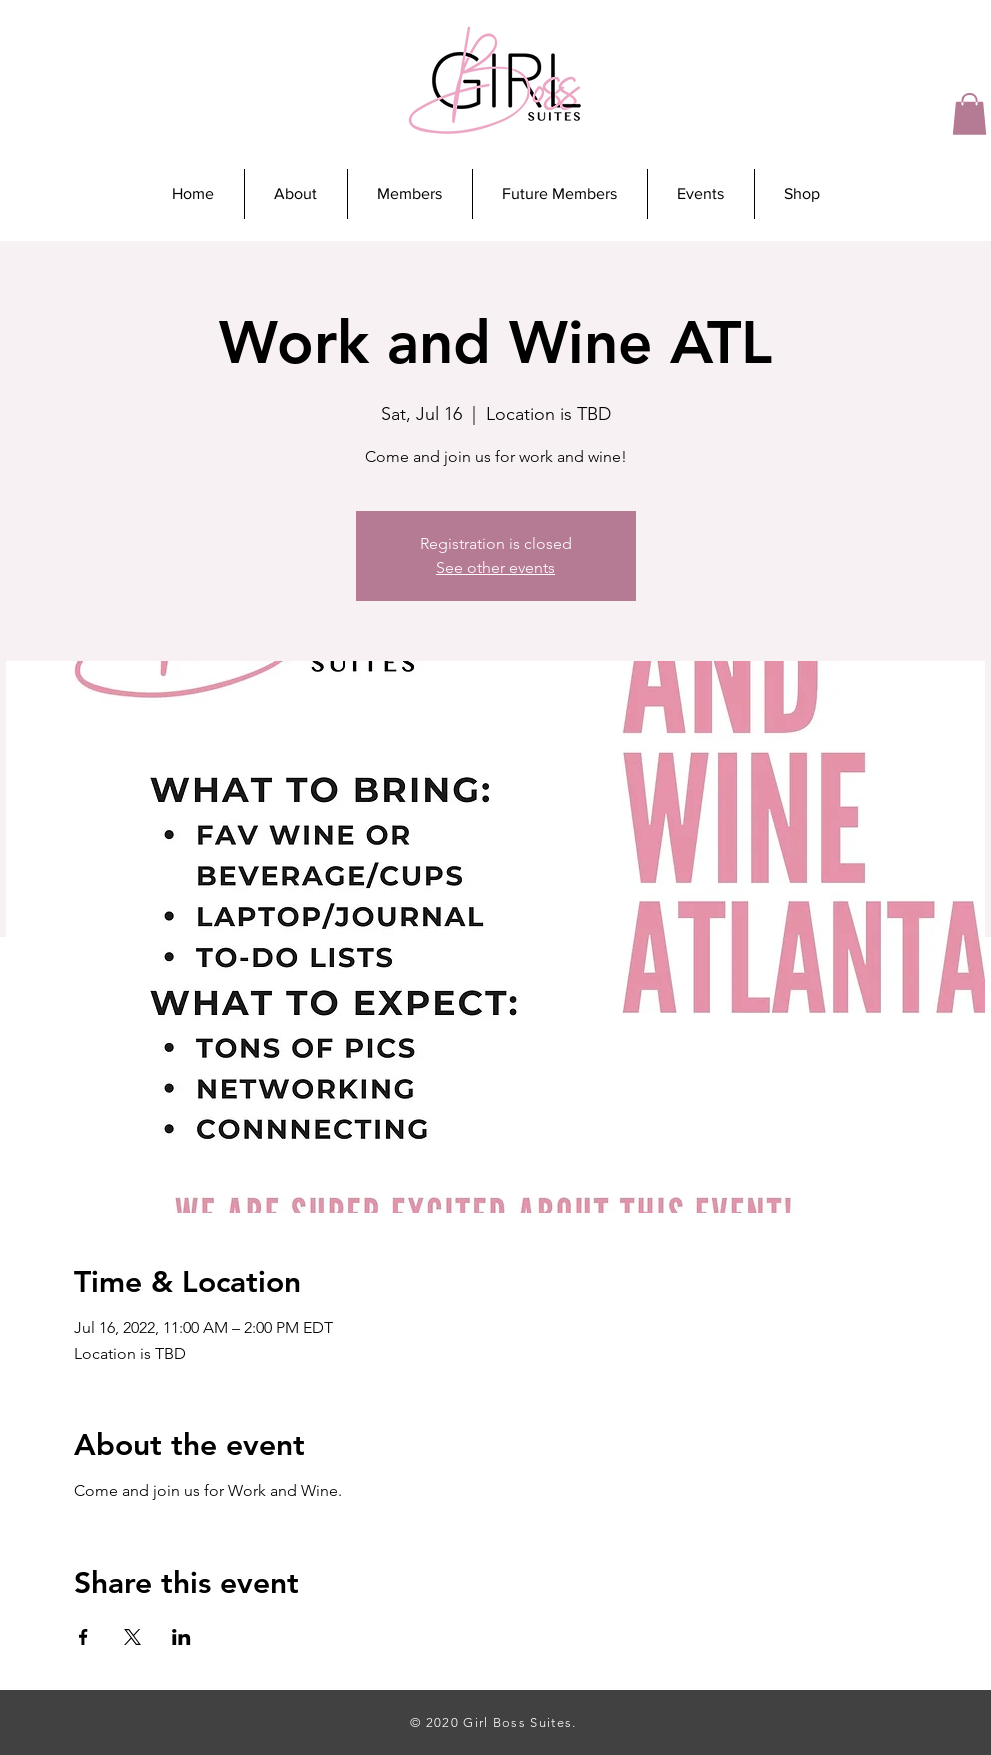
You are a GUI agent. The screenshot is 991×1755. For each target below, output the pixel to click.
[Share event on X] (132, 1637)
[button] (969, 114)
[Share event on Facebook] (83, 1637)
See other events (495, 567)
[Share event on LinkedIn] (181, 1637)
